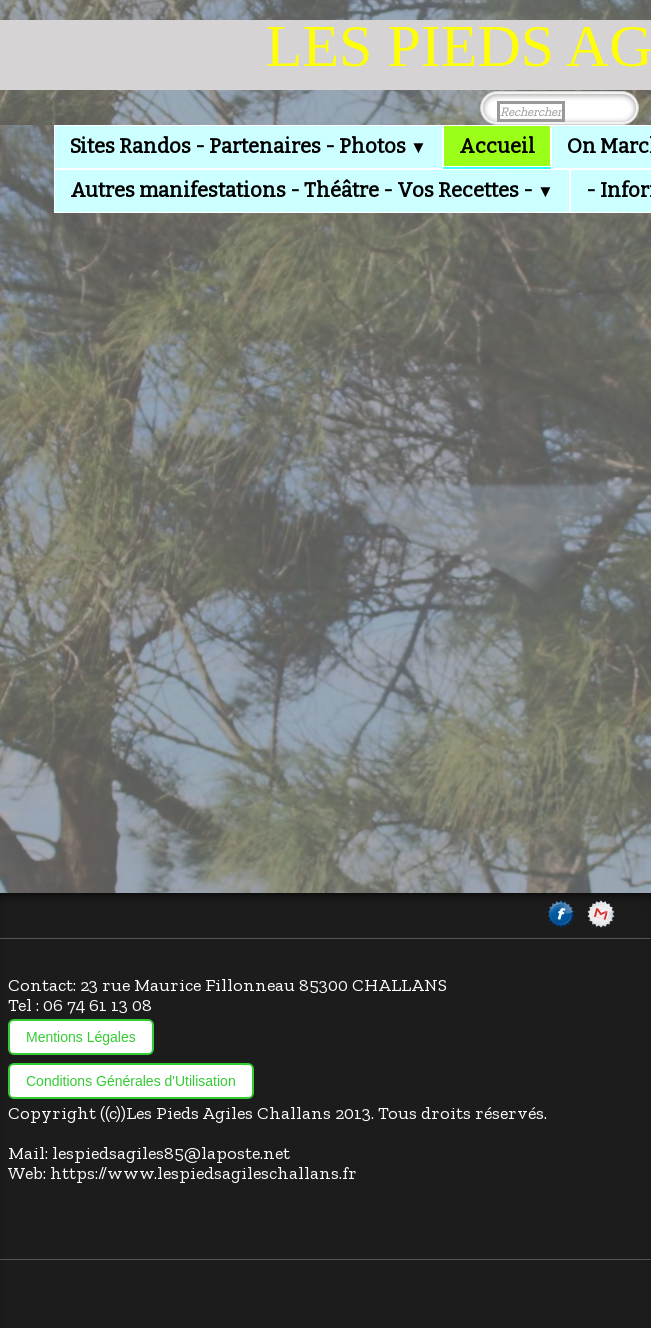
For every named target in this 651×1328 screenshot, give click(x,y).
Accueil (497, 146)
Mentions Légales (81, 1037)
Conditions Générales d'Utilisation (131, 1081)
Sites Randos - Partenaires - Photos (248, 146)
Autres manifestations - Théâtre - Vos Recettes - (312, 190)
